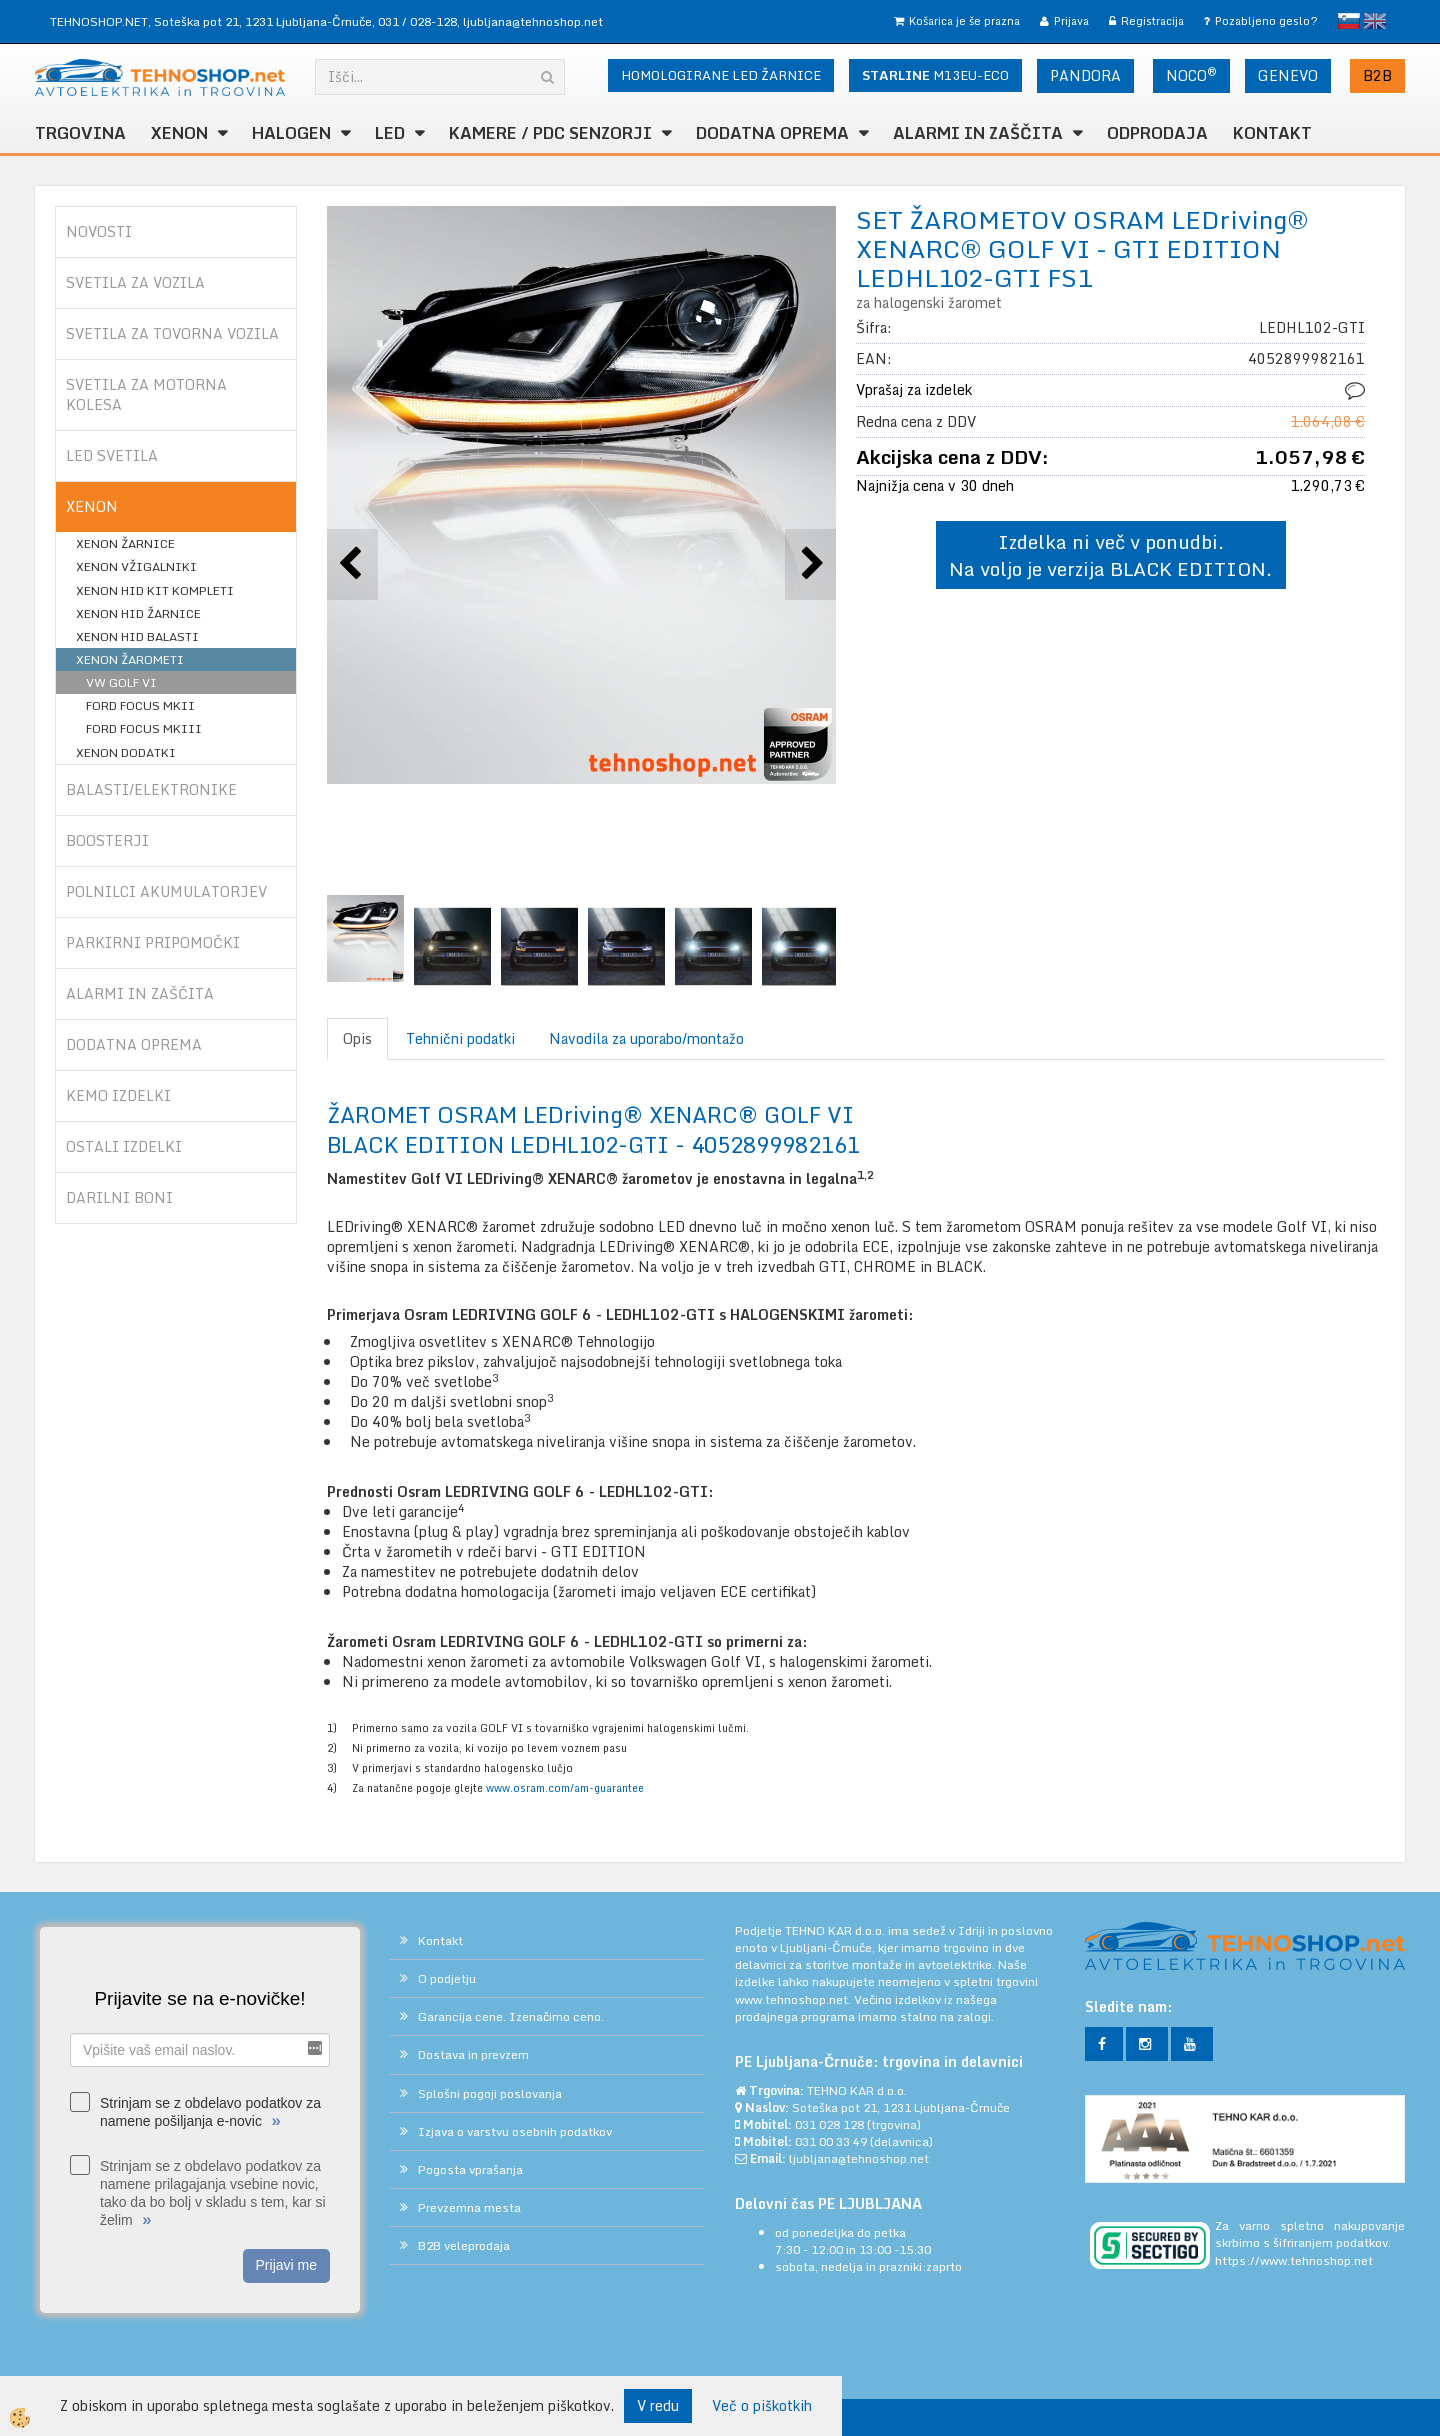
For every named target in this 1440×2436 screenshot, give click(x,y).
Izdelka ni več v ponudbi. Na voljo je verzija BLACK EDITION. (1110, 555)
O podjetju (447, 1978)
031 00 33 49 (831, 2141)
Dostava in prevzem (473, 2054)
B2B (1377, 75)
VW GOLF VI (121, 682)
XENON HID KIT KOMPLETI (155, 590)
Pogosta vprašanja (470, 2169)
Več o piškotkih (762, 2406)
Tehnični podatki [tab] (460, 1038)
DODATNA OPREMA (772, 133)
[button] (810, 564)
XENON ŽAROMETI (130, 659)
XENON (179, 133)
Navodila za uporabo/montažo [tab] (646, 1038)
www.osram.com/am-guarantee (565, 1787)
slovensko (1349, 21)
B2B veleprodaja (464, 2245)
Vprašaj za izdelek (914, 389)
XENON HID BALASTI (137, 636)
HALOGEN (291, 133)
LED (390, 133)
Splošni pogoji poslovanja (490, 2093)
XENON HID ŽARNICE (138, 613)
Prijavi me (286, 2265)
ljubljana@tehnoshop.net (533, 21)
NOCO (1191, 75)
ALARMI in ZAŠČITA (978, 133)
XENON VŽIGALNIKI (136, 566)
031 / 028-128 (417, 21)
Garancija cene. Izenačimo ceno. (511, 2016)
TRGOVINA (80, 133)
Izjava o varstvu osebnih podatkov (515, 2131)
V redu (658, 2405)
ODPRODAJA (1157, 133)
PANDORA (1085, 75)
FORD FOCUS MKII (140, 705)
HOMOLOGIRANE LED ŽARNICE (721, 75)
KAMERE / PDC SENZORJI (550, 133)
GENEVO (1288, 75)
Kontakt (1272, 133)
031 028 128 (829, 2124)
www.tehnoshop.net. (794, 1999)
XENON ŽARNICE (125, 543)
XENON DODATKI (126, 752)
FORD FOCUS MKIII (144, 728)
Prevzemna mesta (469, 2207)
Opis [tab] (357, 1038)
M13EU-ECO (935, 75)
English (1375, 21)
